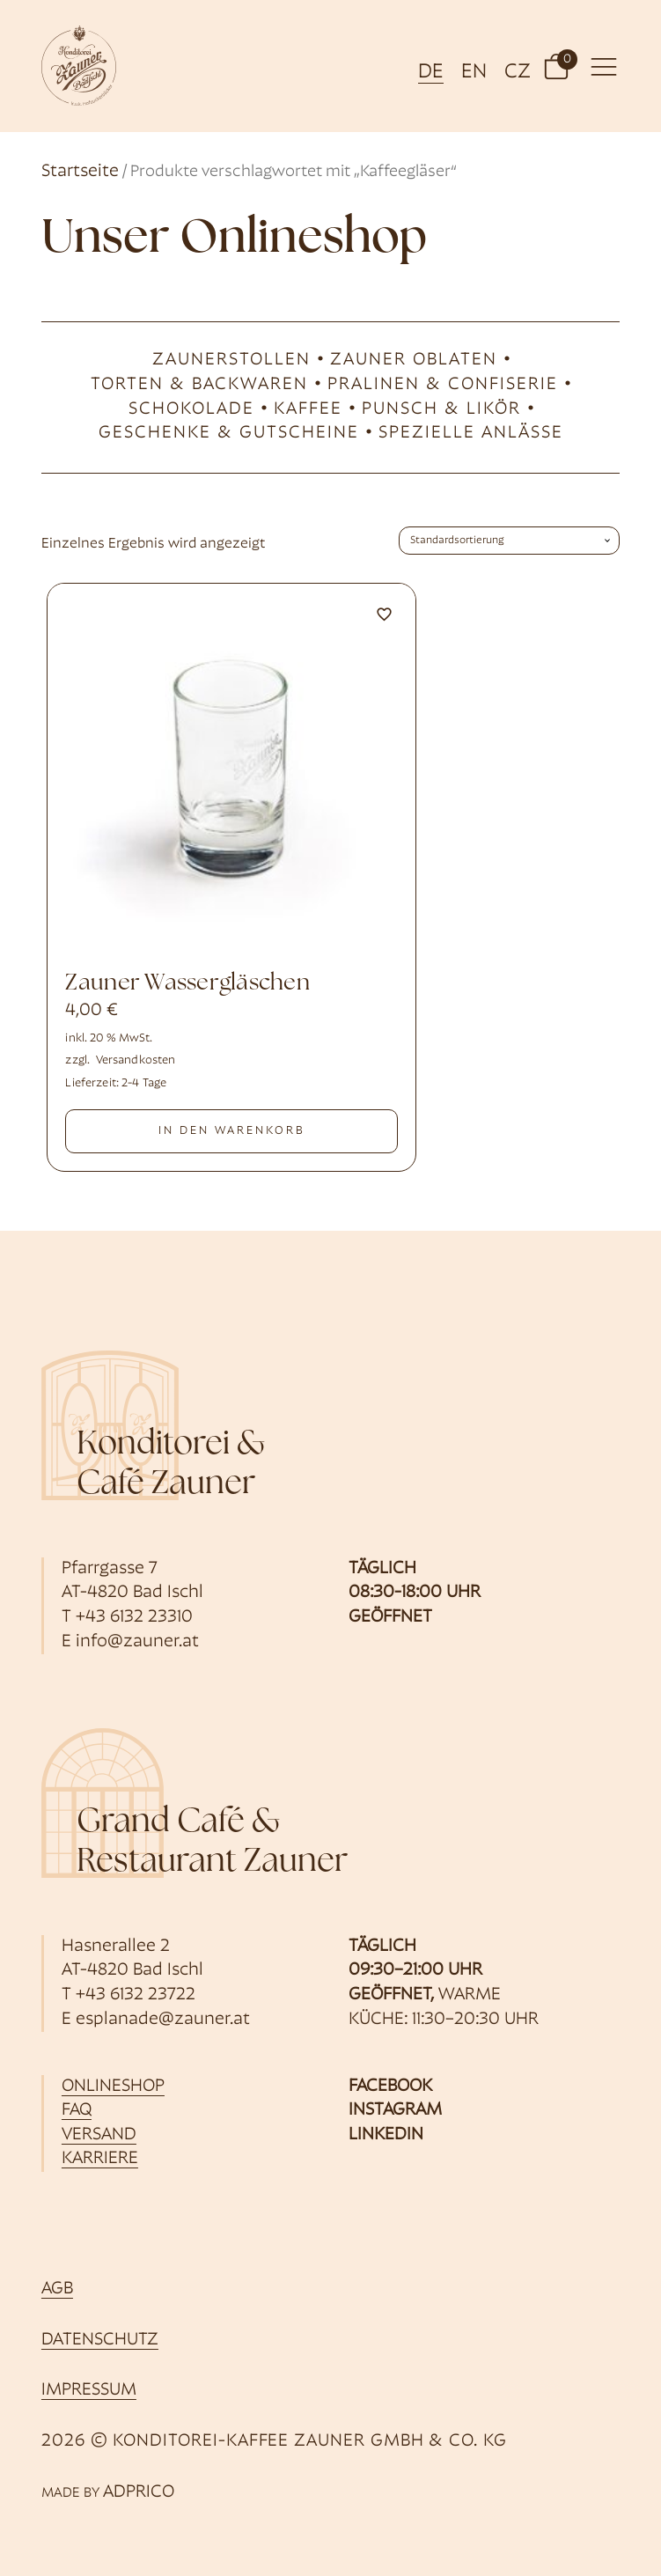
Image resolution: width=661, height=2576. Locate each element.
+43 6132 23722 (135, 1995)
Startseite (80, 171)
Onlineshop (113, 2086)
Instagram (395, 2110)
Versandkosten (136, 1060)
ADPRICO (138, 2492)
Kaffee (308, 409)
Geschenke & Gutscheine (229, 433)
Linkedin (386, 2135)
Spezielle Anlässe (470, 433)
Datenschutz (99, 2340)
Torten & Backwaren (199, 385)
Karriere (100, 2159)
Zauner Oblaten (413, 360)
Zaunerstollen (231, 360)
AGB (57, 2289)
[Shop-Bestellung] (509, 540)
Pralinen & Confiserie (442, 385)
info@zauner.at (137, 1642)
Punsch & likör (441, 409)
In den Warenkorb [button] (231, 1131)
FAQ (77, 2110)
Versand (99, 2135)
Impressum (88, 2390)
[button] (556, 66)
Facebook (390, 2086)
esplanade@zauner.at (163, 2019)
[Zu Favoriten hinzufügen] (385, 614)
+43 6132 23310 (134, 1617)
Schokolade (191, 409)
